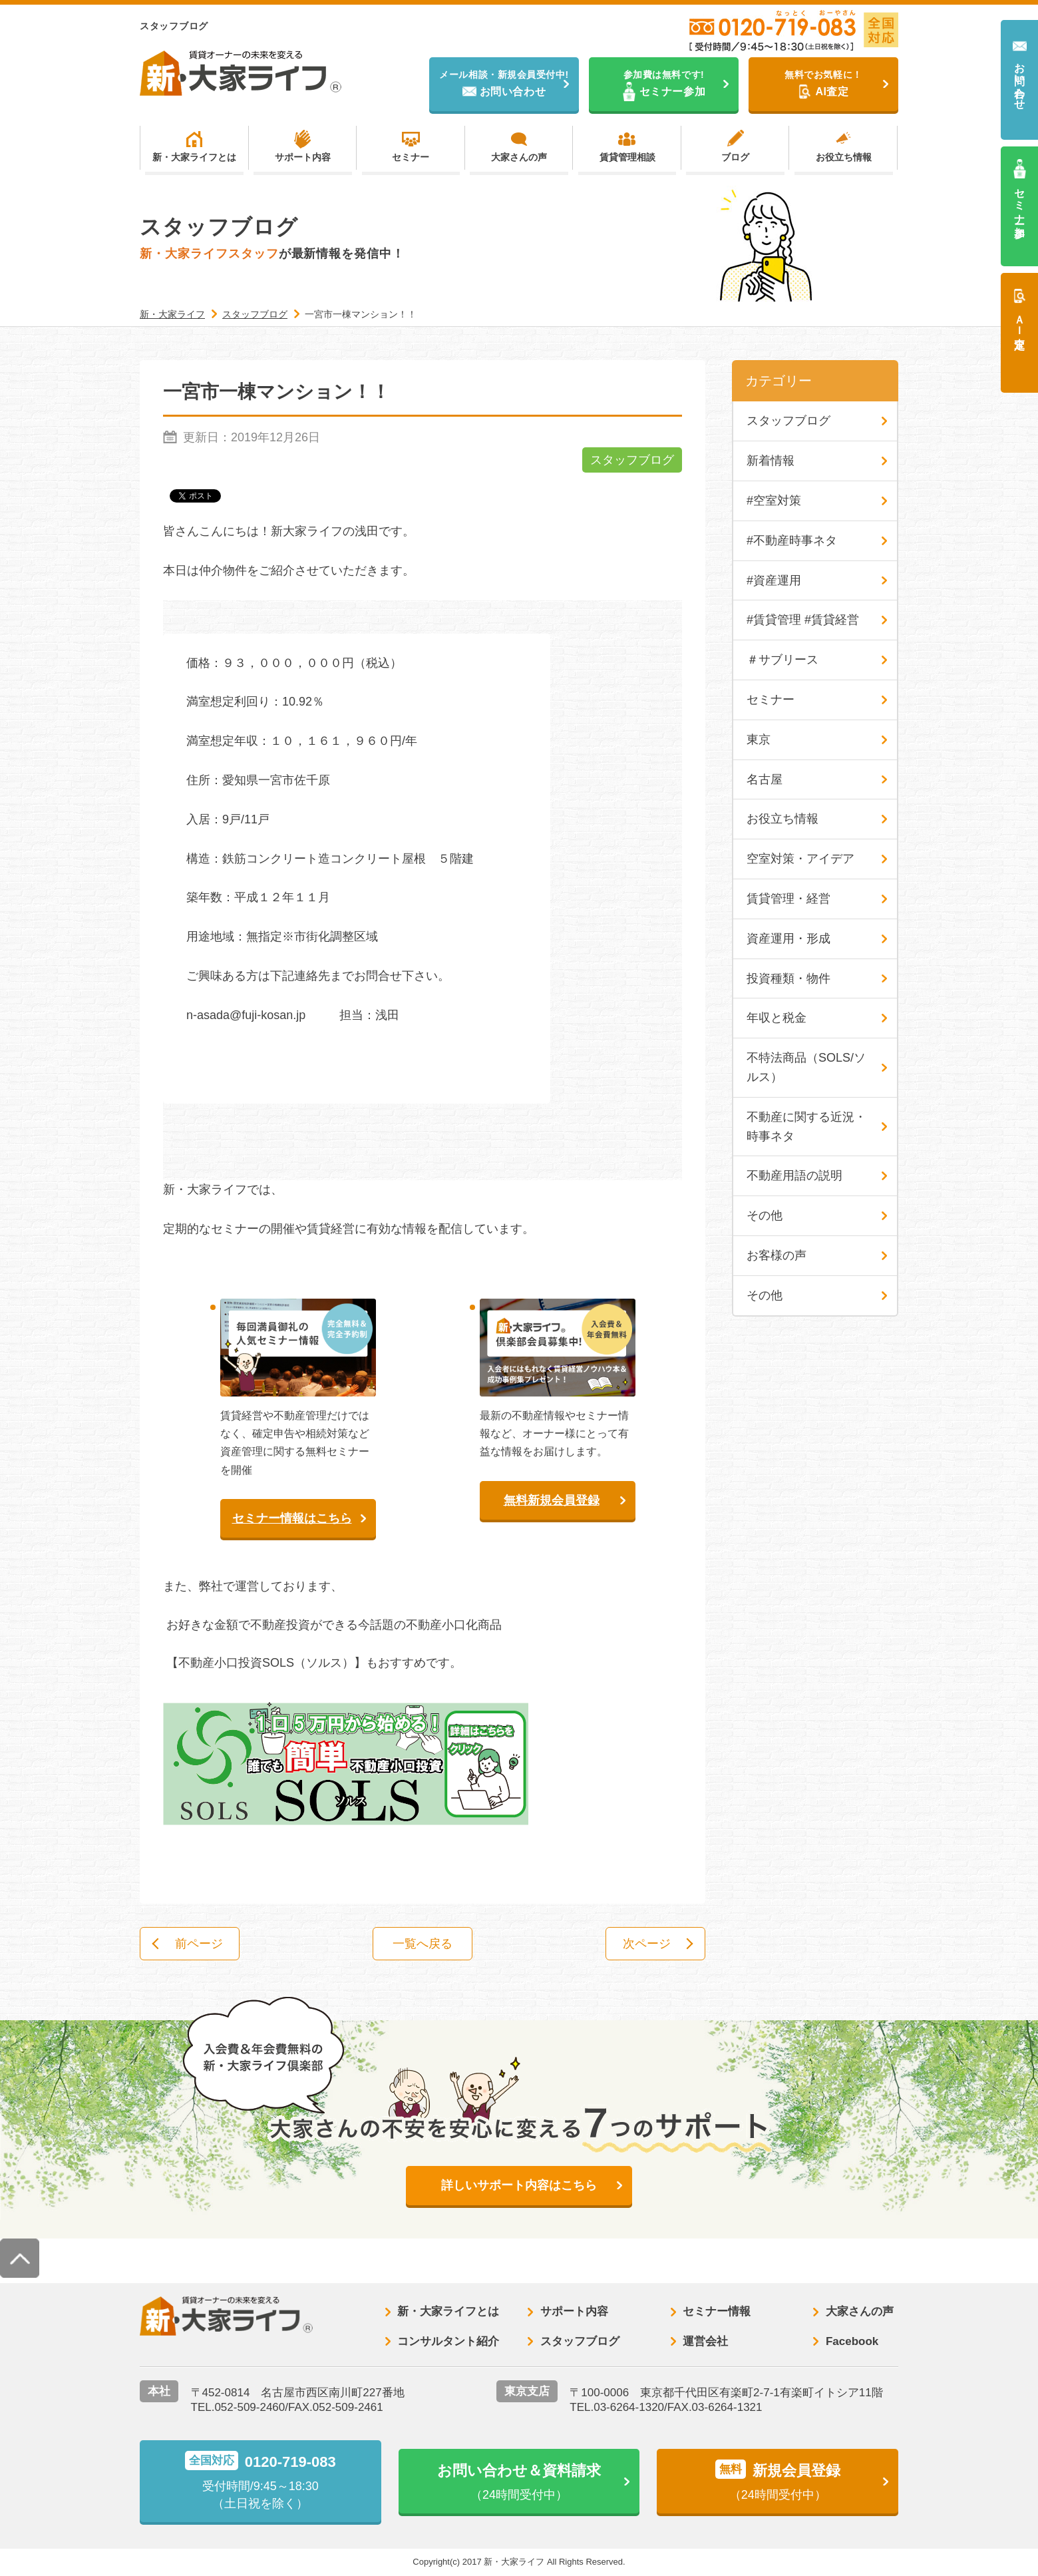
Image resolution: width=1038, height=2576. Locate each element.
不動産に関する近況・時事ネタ (806, 1126)
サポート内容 (303, 157)
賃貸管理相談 (627, 157)
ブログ (735, 157)
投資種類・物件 (788, 978)
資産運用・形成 (788, 938)
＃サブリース (782, 659)
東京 (759, 739)
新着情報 (770, 460)
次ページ (647, 1943)
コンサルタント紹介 (448, 2341)
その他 (764, 1215)
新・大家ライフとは (194, 157)
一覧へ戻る (422, 1943)
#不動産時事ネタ (792, 540)
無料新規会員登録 (552, 1500)
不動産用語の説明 (794, 1175)
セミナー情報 (717, 2311)
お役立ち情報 (844, 157)
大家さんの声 (519, 157)
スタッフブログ (632, 460)
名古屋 (764, 779)
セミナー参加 (1019, 201)
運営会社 (705, 2341)
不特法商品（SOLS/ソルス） (806, 1067)
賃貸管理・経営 (788, 898)
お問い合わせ (1019, 80)
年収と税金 (776, 1017)
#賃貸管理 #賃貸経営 (803, 619)
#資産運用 (774, 580)
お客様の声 (776, 1255)
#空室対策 (774, 500)
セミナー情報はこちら (292, 1518)
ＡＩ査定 (1019, 319)
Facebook (852, 2341)
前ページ (199, 1943)
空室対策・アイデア (800, 858)
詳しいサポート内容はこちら (519, 2185)
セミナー (410, 157)
